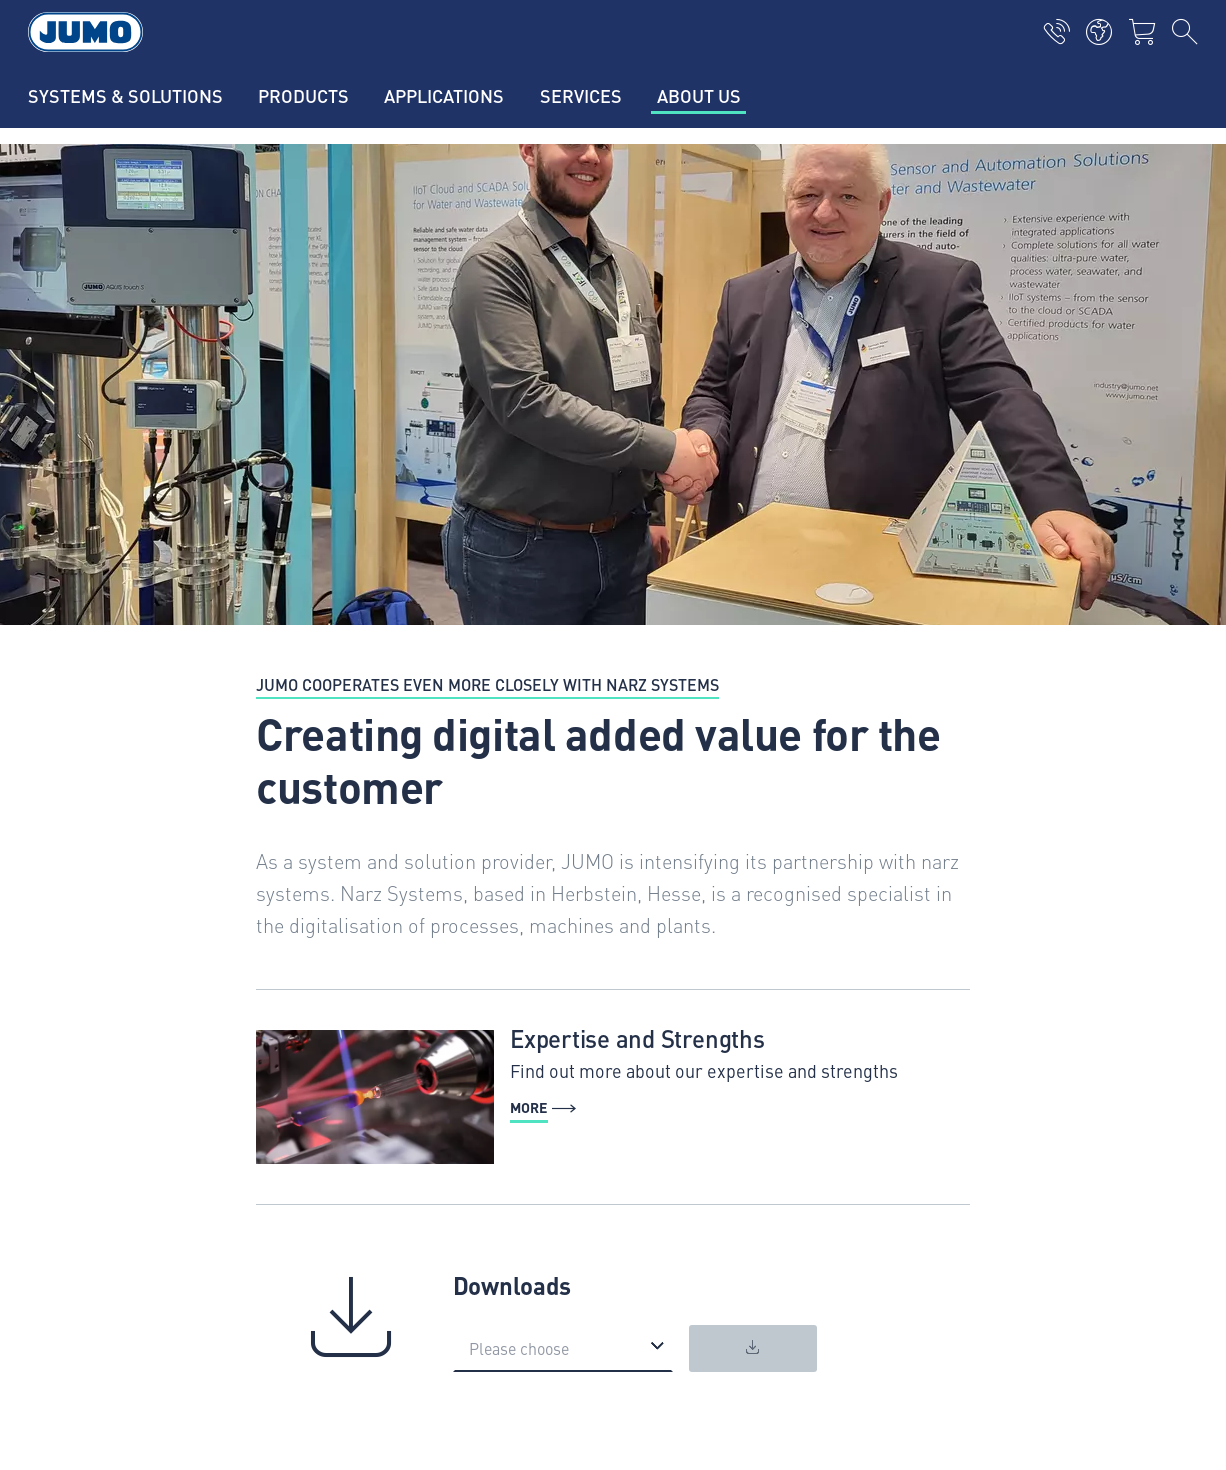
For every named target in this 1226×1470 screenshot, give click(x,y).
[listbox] (563, 1348)
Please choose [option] (519, 1348)
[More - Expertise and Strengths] (612, 1097)
